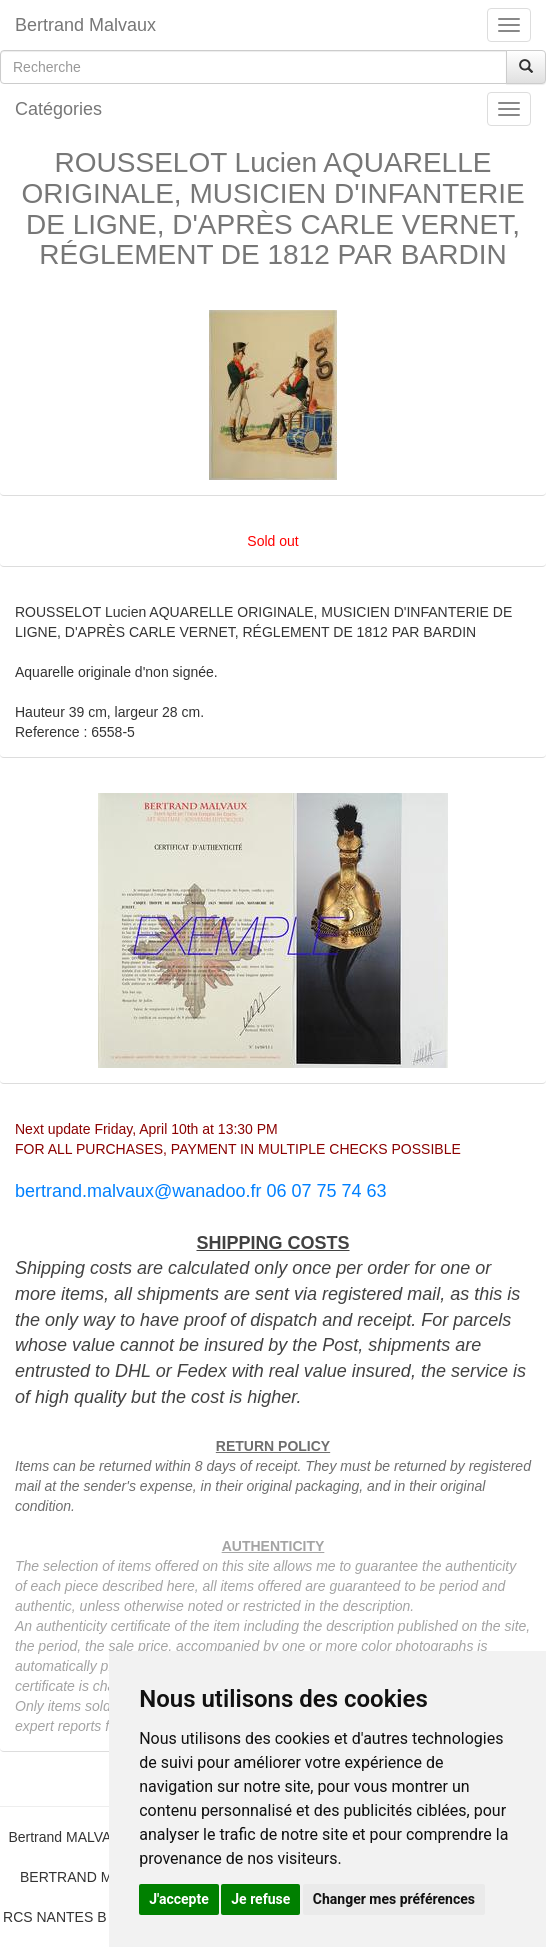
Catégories (58, 109)
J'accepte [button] (179, 1899)
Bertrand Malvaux (85, 25)
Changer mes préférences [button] (394, 1899)
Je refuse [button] (260, 1899)
